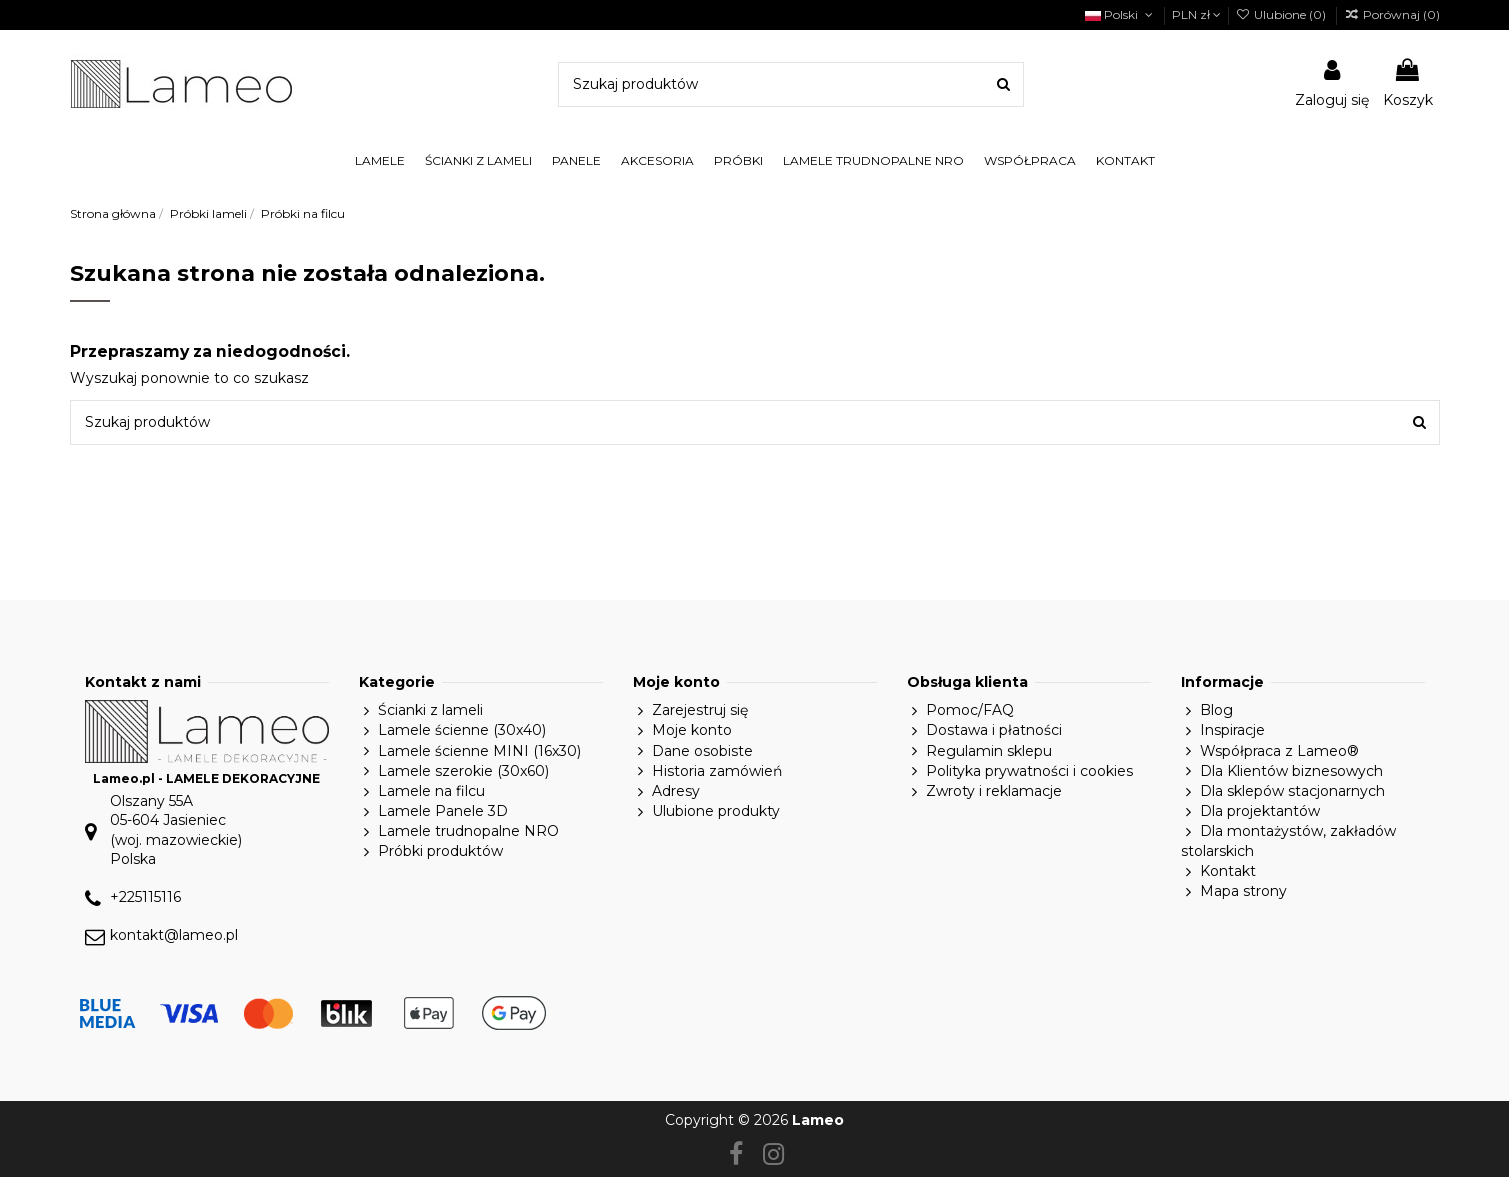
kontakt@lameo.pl (174, 935)
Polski (1120, 14)
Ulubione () (1282, 14)
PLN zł (1196, 14)
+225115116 (145, 897)
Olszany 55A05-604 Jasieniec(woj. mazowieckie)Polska (176, 830)
